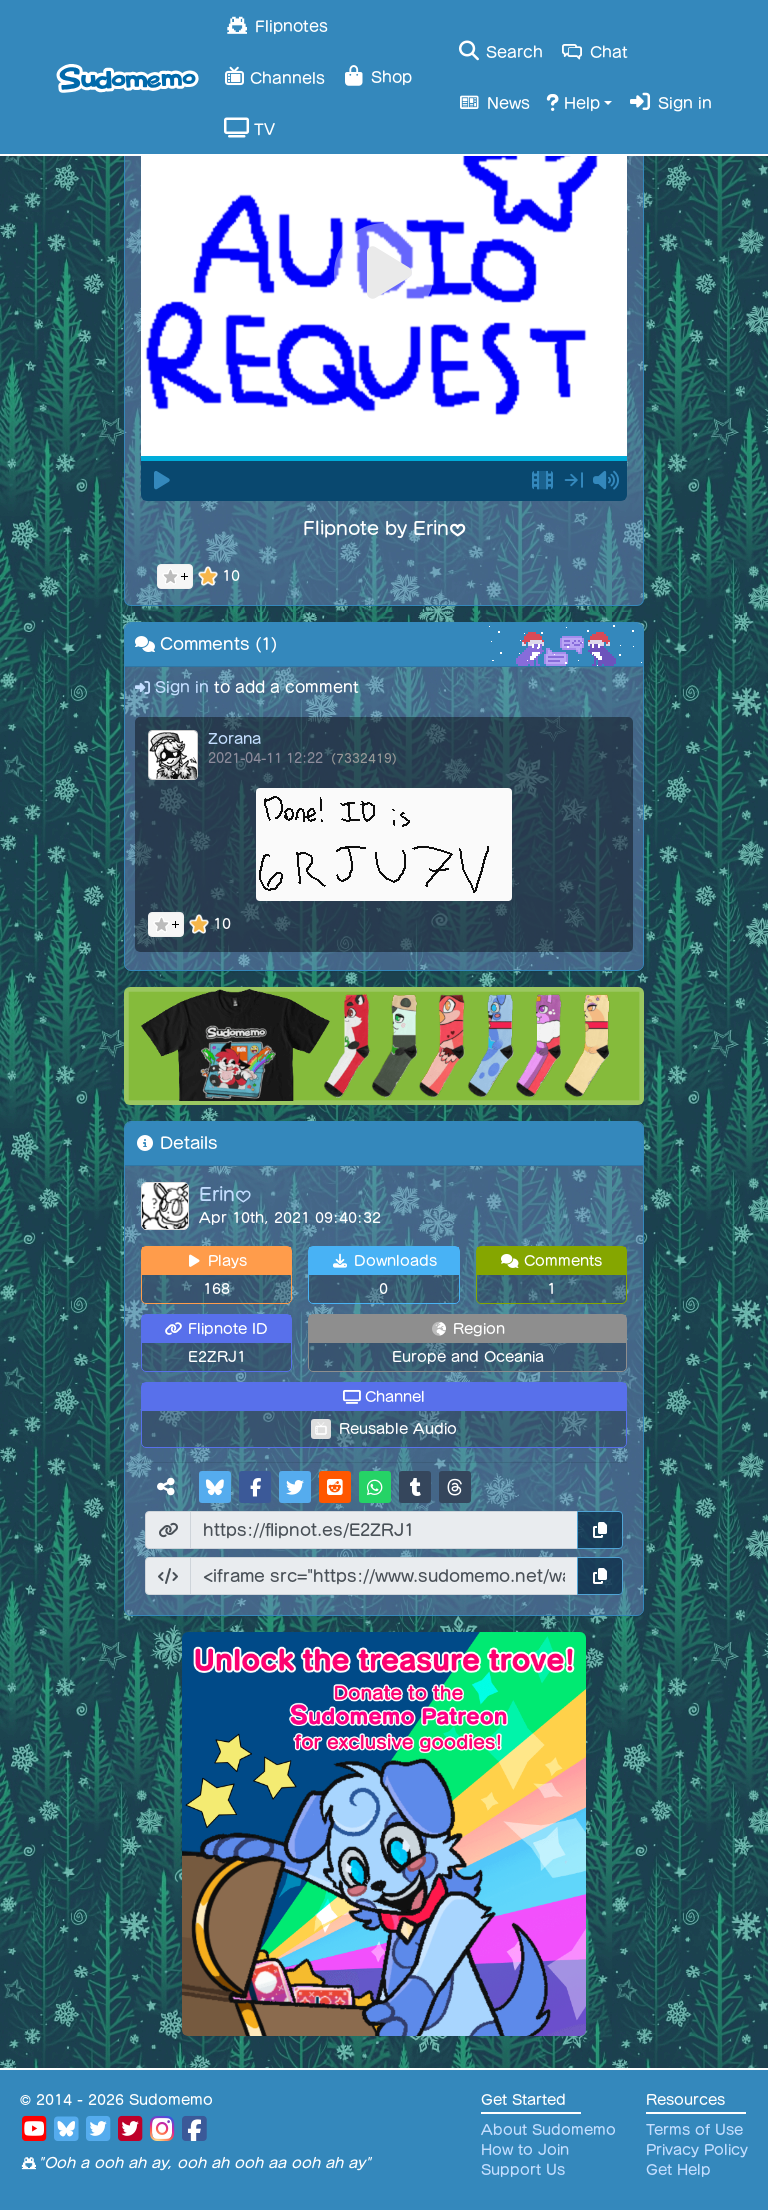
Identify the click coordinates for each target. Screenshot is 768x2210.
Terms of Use (694, 2130)
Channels (274, 75)
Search (499, 51)
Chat (593, 51)
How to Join (525, 2150)
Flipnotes (276, 25)
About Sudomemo (548, 2130)
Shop (376, 76)
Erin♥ (225, 1194)
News (493, 102)
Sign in (670, 102)
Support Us (523, 2170)
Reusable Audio (398, 1429)
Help (573, 102)
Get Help (678, 2170)
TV (249, 128)
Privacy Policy (697, 2150)
